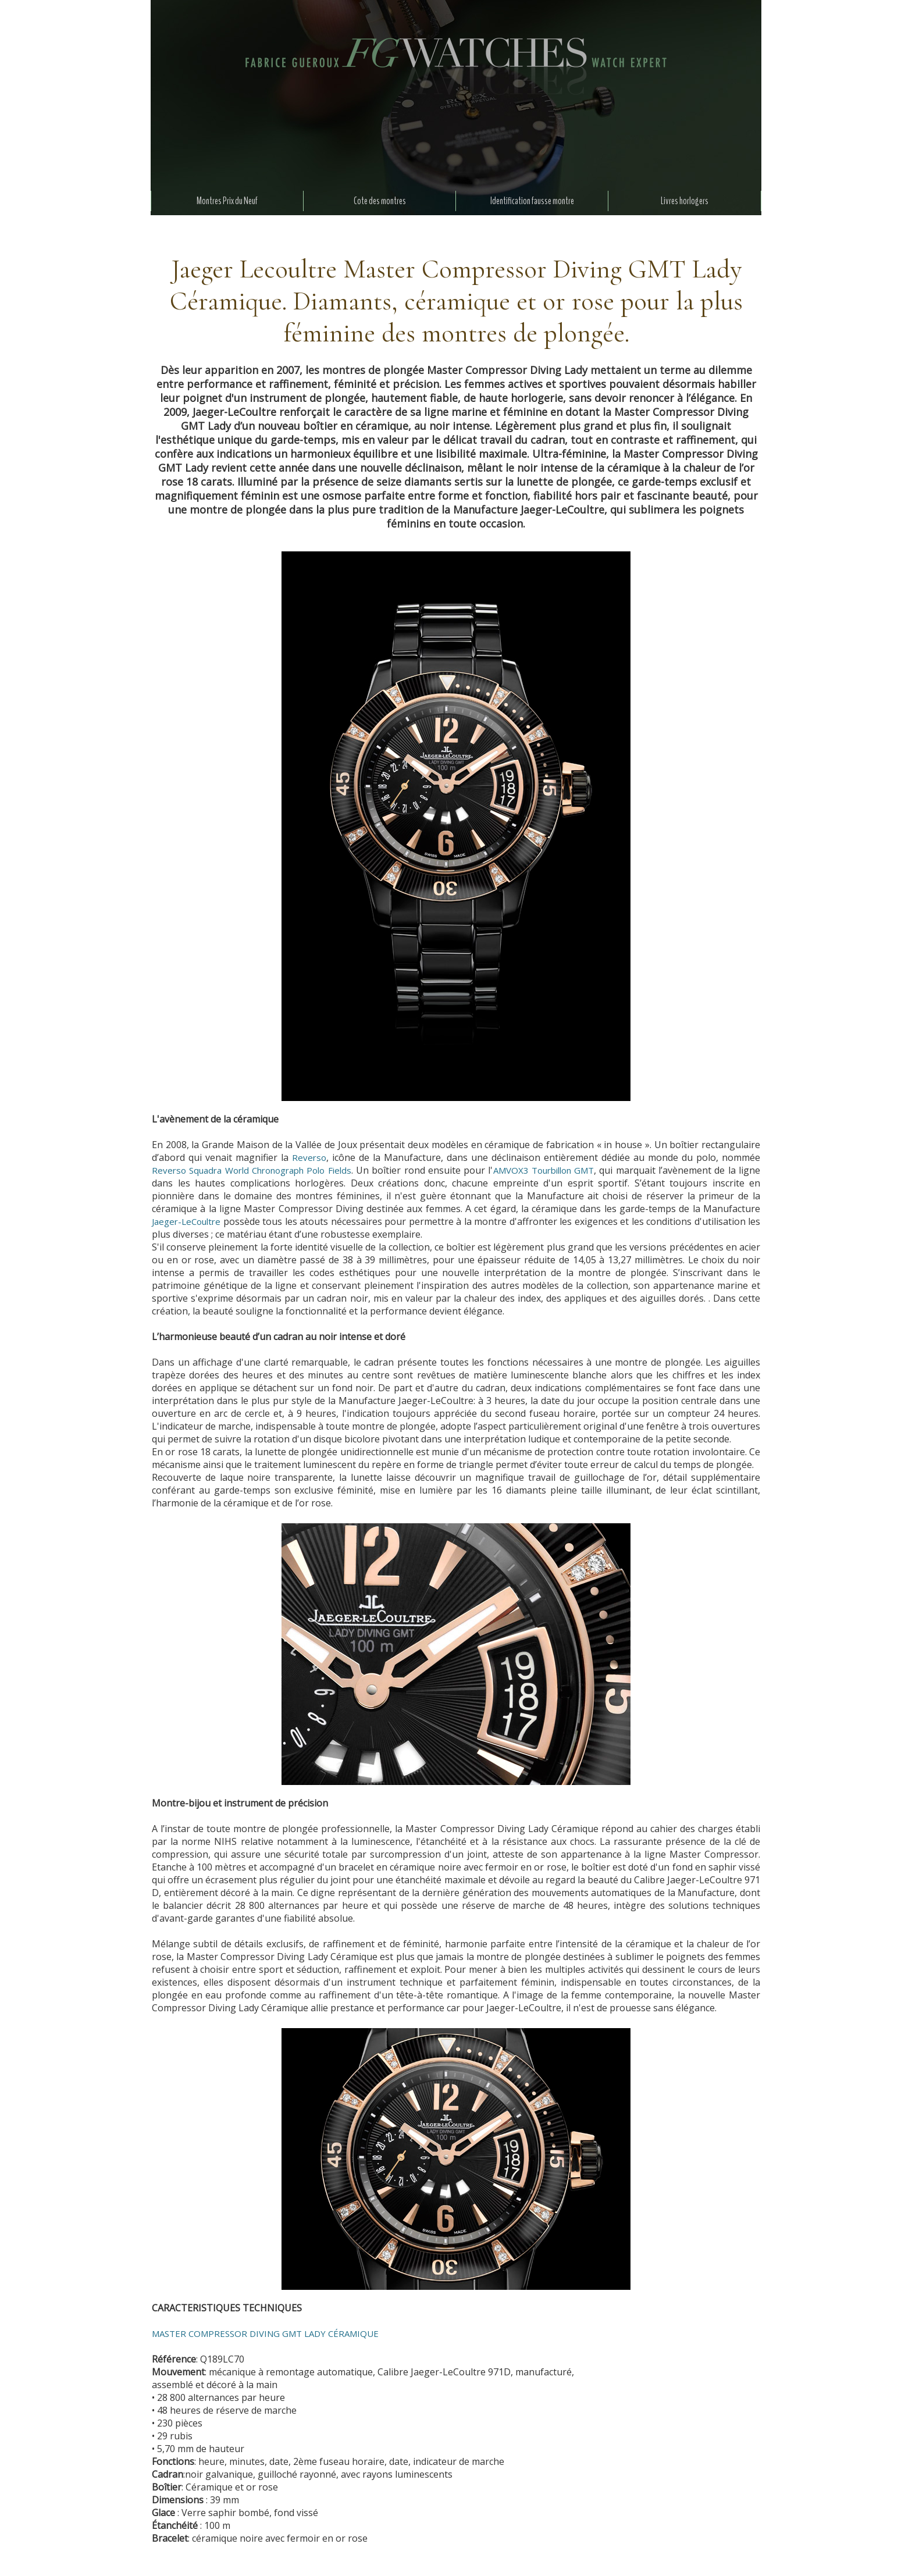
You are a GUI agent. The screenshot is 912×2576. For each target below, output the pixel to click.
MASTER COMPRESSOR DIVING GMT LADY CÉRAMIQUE (265, 2333)
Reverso (309, 1157)
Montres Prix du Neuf (227, 201)
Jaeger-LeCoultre (186, 1221)
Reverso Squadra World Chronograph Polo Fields (251, 1170)
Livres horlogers (684, 201)
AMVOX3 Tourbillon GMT (543, 1170)
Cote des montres (380, 201)
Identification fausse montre (532, 201)
